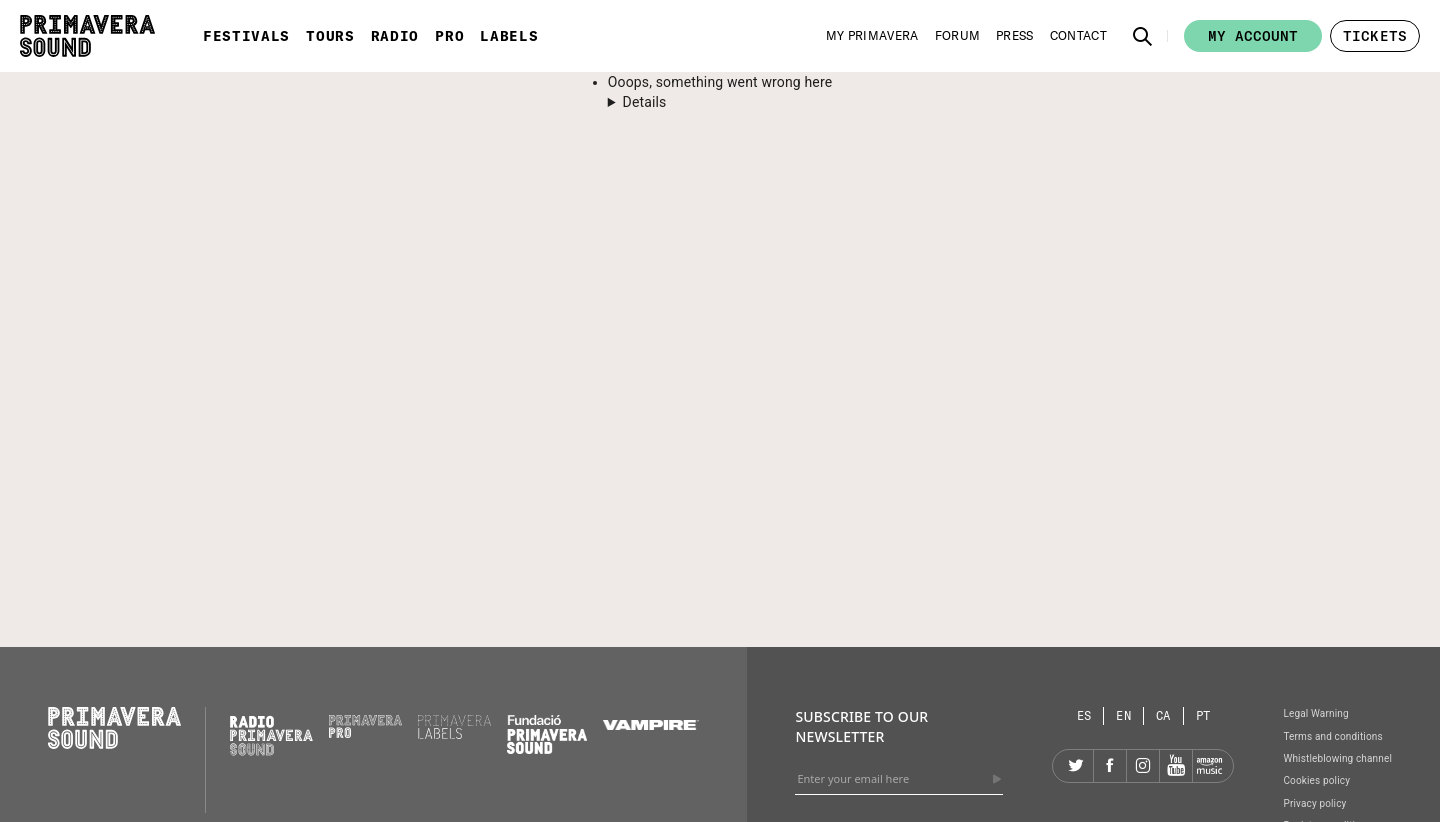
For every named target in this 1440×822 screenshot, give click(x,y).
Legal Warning (1315, 713)
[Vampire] (651, 725)
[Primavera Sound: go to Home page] (87, 36)
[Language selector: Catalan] (1164, 715)
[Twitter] (1077, 766)
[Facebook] (1110, 766)
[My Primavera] (872, 36)
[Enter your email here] (899, 779)
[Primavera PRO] (365, 733)
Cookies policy (1316, 780)
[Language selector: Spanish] (1085, 715)
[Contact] (1078, 36)
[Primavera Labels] (454, 734)
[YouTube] (1176, 766)
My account (1253, 36)
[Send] (997, 779)
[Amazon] (1209, 766)
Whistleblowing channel (1337, 758)
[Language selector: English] (1124, 715)
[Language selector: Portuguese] (1203, 715)
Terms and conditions (1332, 736)
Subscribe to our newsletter (861, 726)
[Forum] (958, 36)
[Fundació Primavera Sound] (547, 749)
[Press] (1015, 36)
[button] (1143, 36)
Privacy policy (1314, 803)
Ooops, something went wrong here (720, 82)
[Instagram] (1143, 766)
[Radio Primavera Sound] (271, 735)
